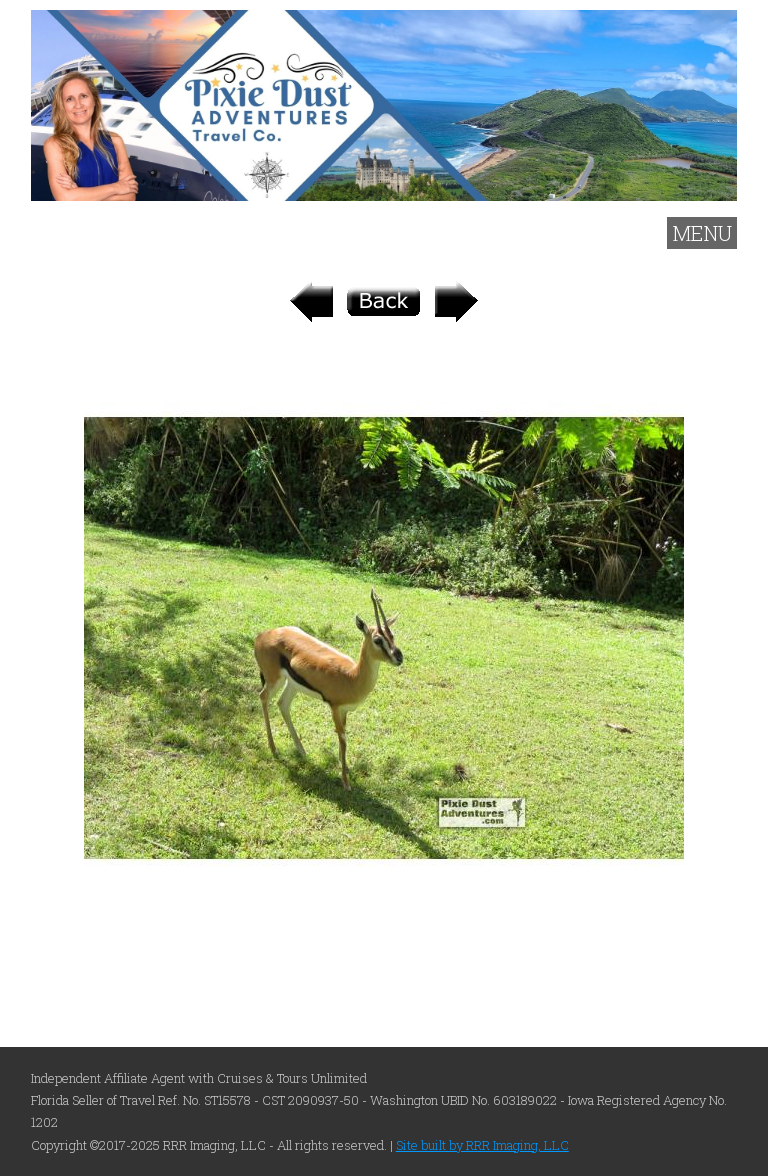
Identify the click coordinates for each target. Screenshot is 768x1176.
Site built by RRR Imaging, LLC (482, 1145)
